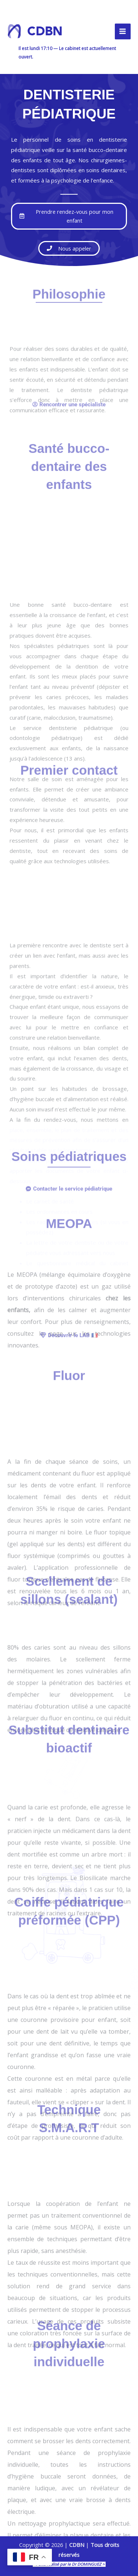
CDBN (45, 31)
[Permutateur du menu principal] (123, 31)
